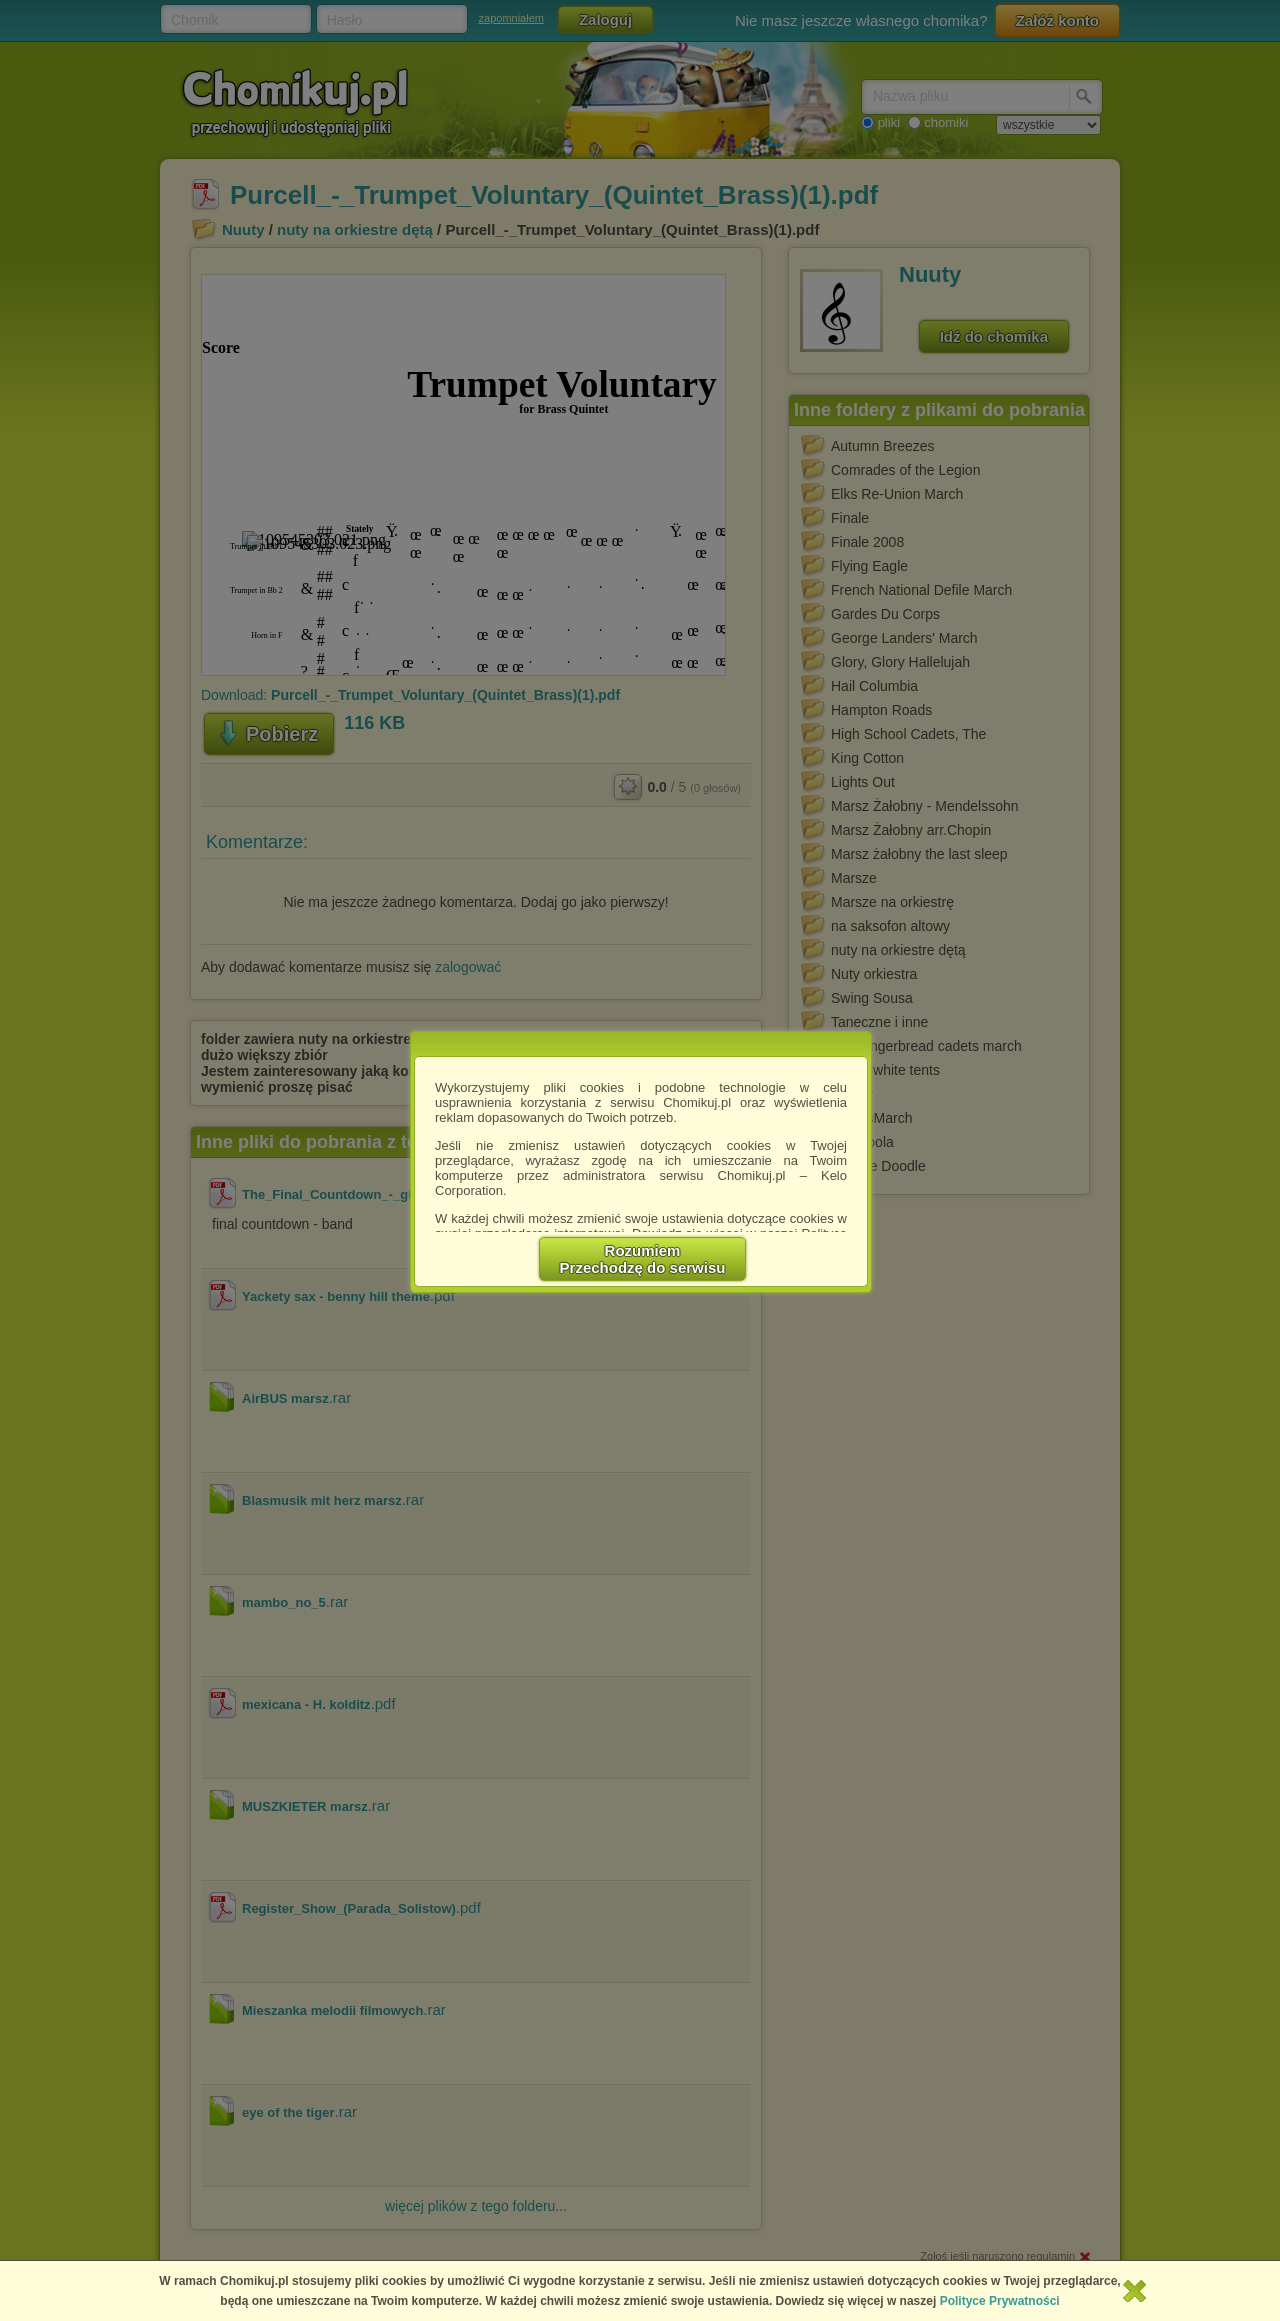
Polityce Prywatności (1000, 2301)
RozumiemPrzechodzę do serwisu (643, 1259)
